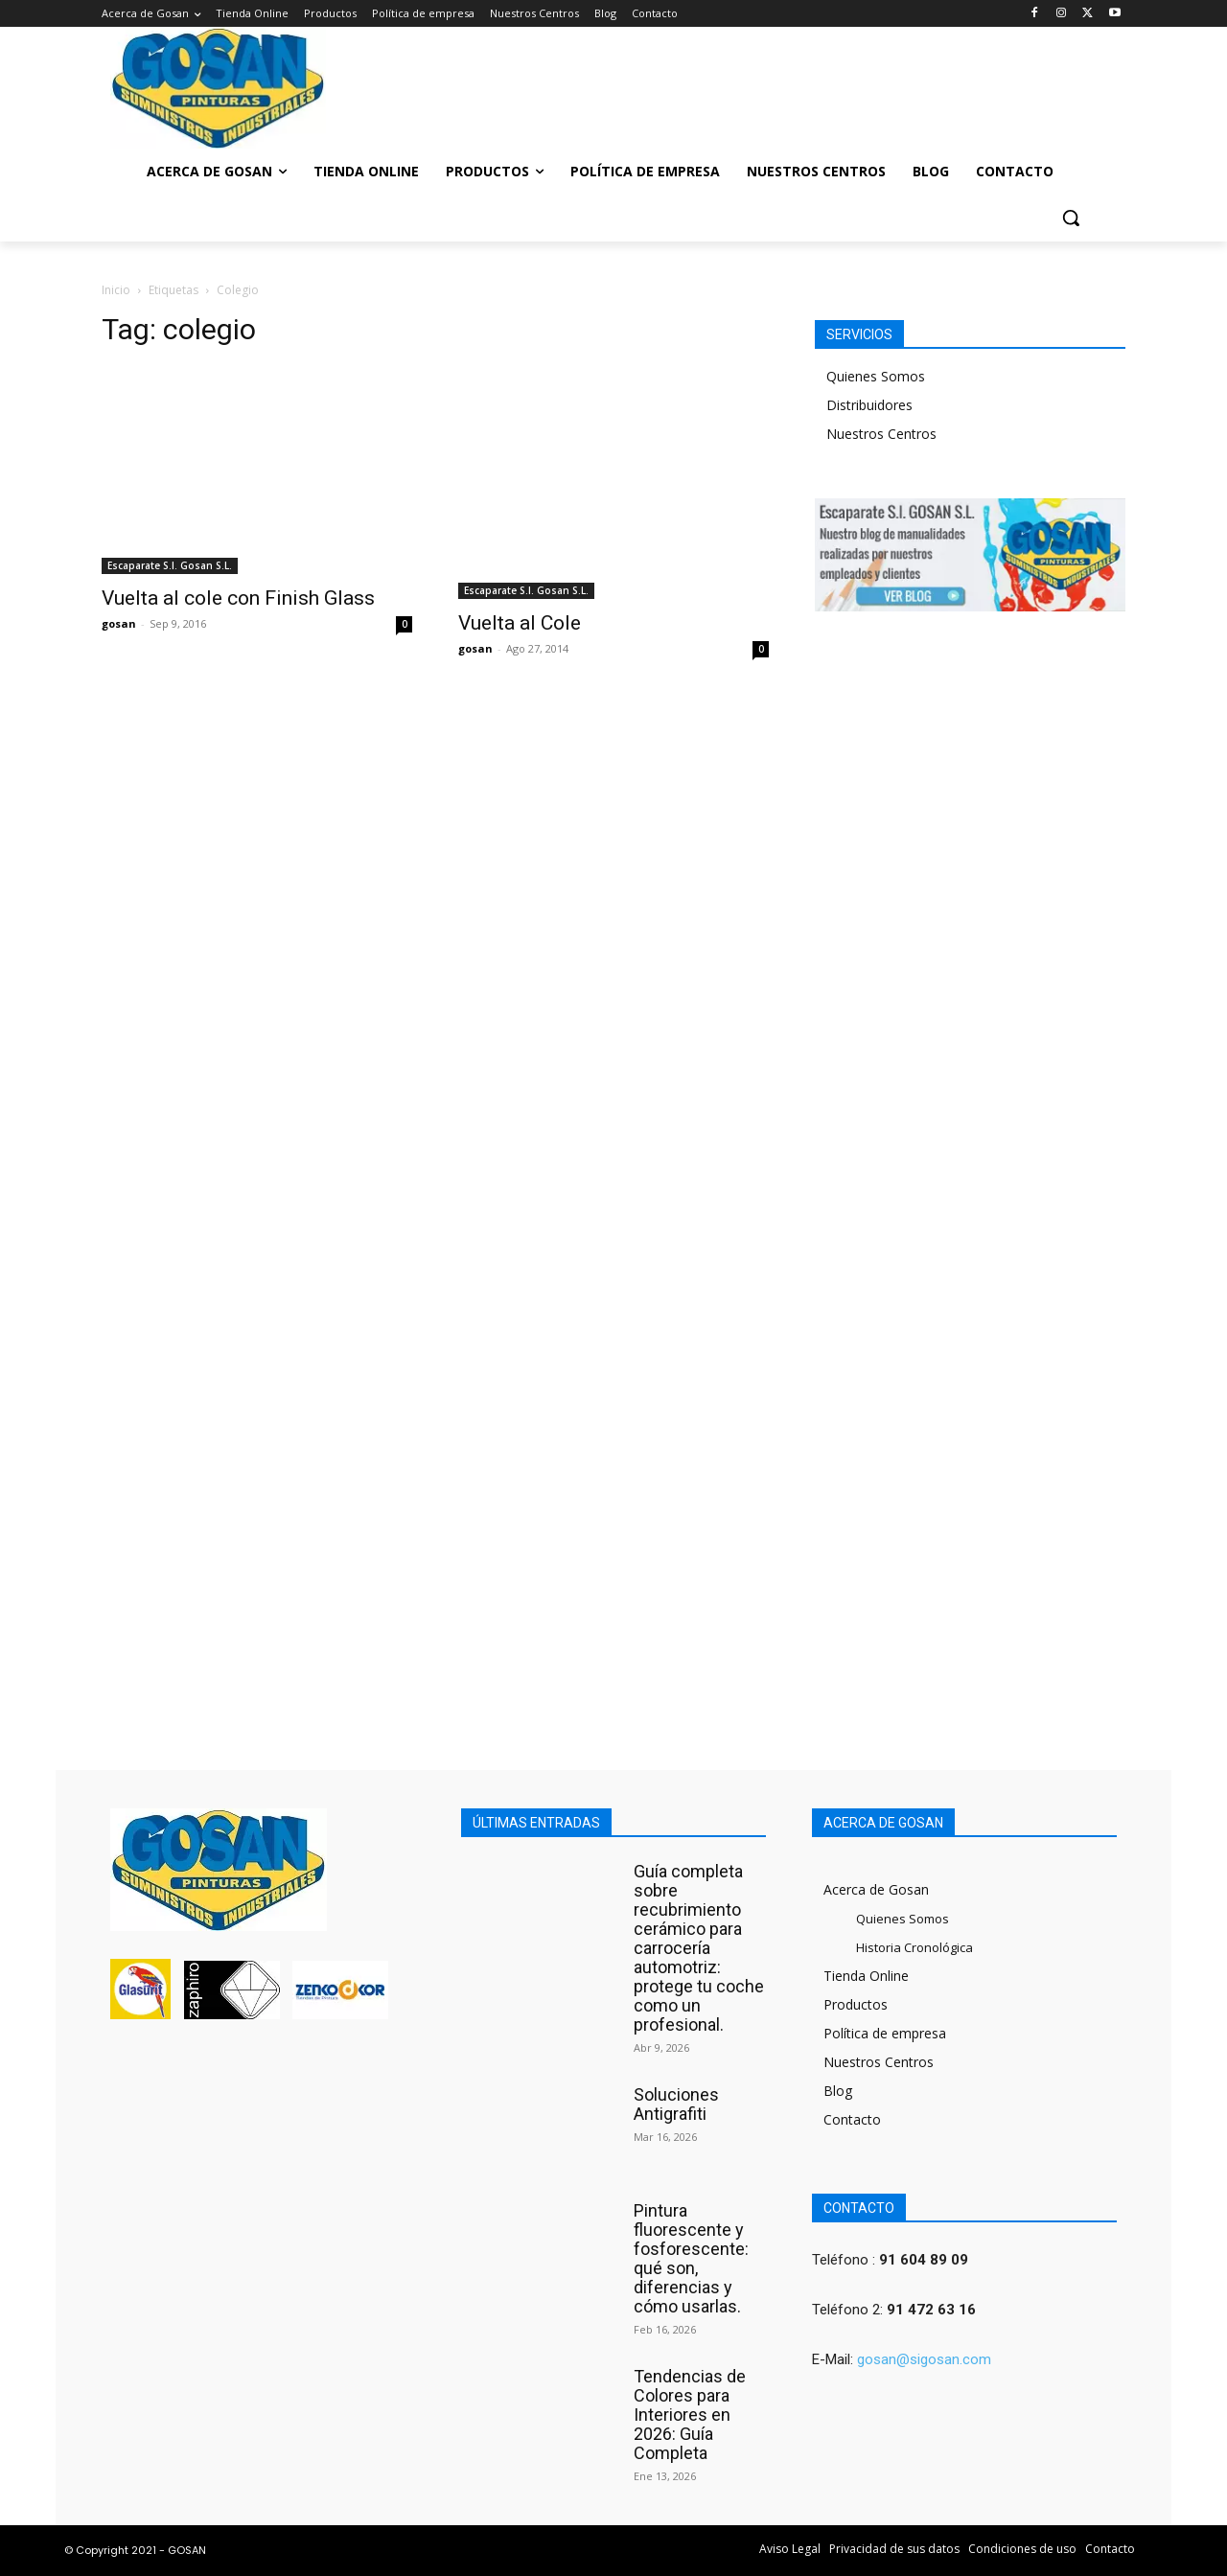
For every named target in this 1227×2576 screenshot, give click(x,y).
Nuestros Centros (881, 434)
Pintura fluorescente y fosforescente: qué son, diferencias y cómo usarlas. (691, 2258)
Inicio (116, 290)
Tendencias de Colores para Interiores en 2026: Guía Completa (690, 2414)
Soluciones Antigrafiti (676, 2104)
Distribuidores (869, 405)
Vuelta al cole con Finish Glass (238, 598)
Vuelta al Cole (519, 622)
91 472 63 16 (931, 2309)
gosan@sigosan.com (924, 2359)
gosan (119, 623)
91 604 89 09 (923, 2259)
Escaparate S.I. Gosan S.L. (169, 565)
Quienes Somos (875, 376)
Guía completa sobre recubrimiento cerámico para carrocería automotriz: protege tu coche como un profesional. (699, 1948)
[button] (1071, 218)
